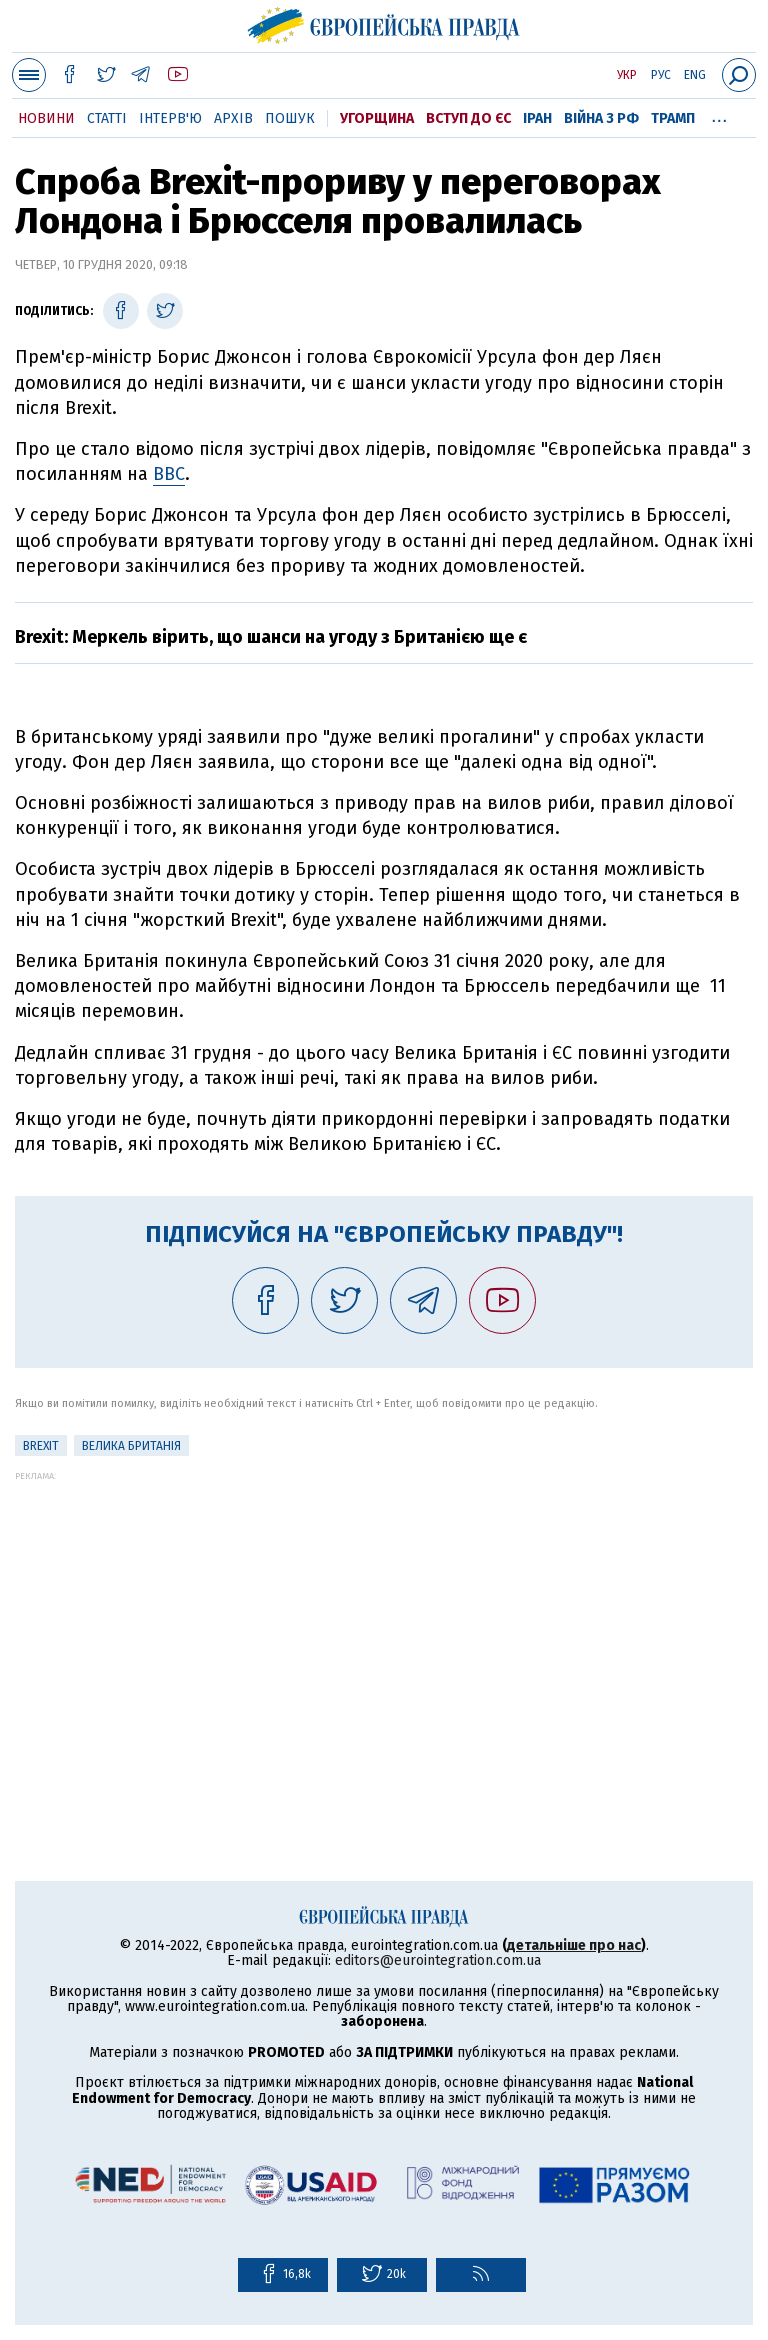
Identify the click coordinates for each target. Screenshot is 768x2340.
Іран (537, 118)
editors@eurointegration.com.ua (438, 1960)
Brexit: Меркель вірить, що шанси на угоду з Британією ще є (271, 637)
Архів (233, 118)
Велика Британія (131, 1446)
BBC (169, 474)
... (719, 115)
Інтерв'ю (170, 118)
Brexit (41, 1446)
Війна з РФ (601, 118)
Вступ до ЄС (468, 118)
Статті (107, 118)
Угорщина (377, 118)
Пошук (290, 118)
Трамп (673, 118)
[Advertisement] (384, 1621)
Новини (46, 118)
